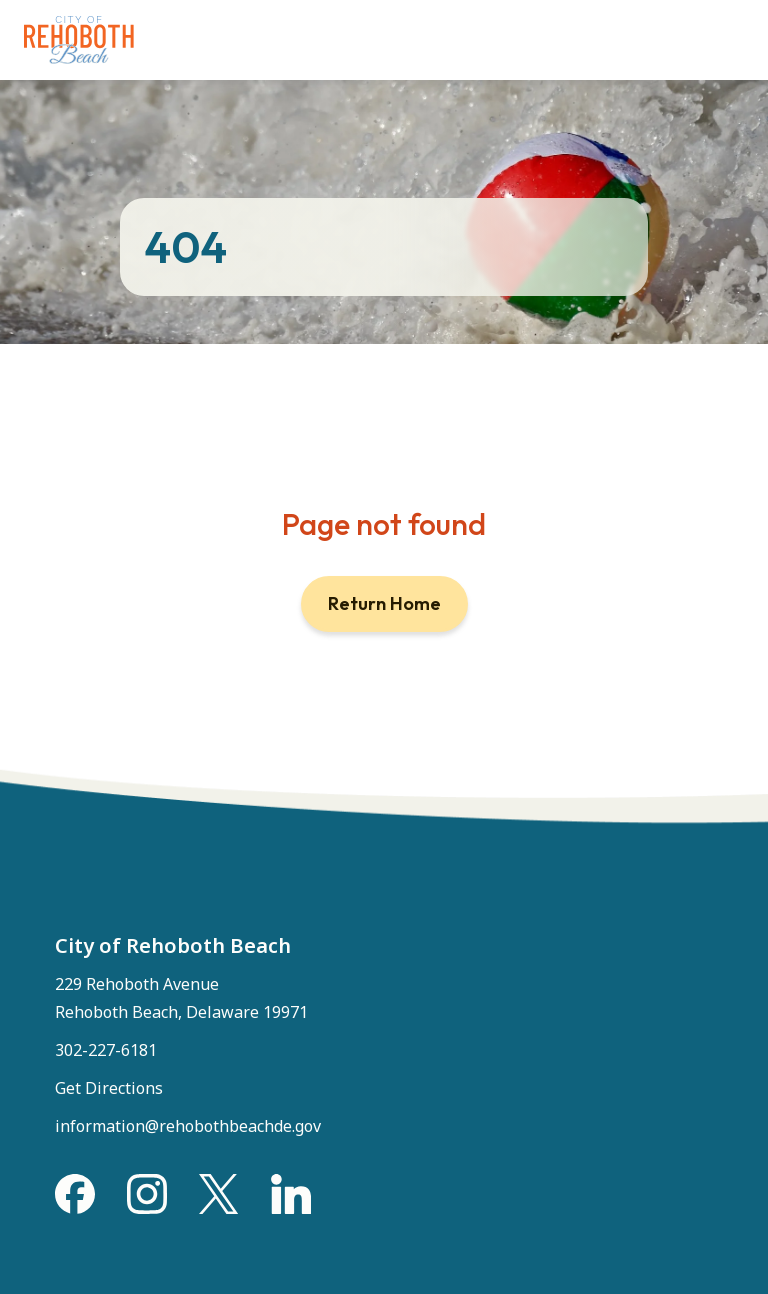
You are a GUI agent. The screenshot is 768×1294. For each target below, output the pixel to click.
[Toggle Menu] (726, 30)
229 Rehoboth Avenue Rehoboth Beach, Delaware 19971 (181, 998)
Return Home (384, 603)
